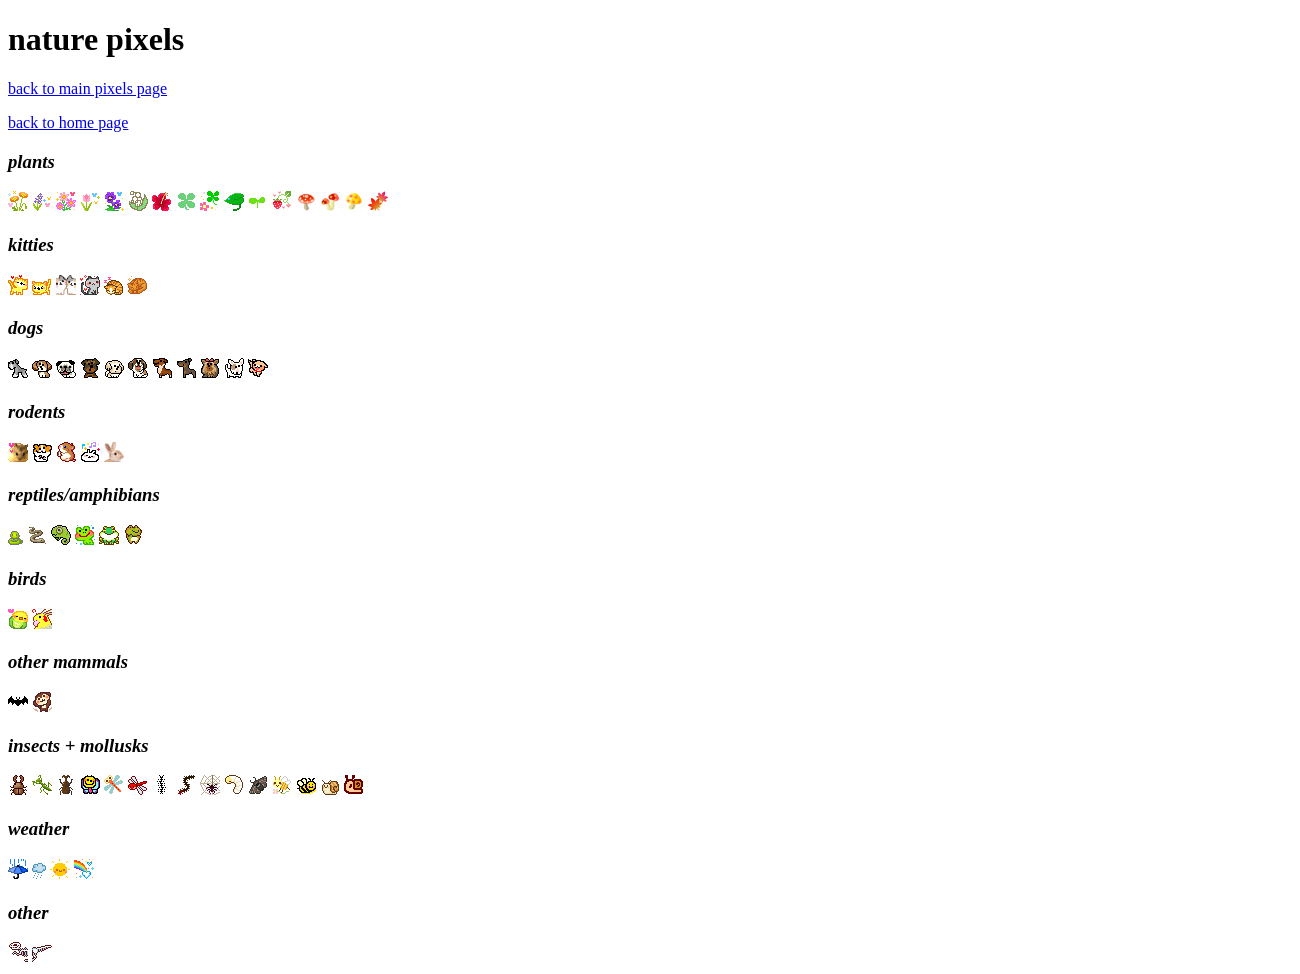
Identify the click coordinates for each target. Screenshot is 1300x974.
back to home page (68, 122)
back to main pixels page (87, 88)
